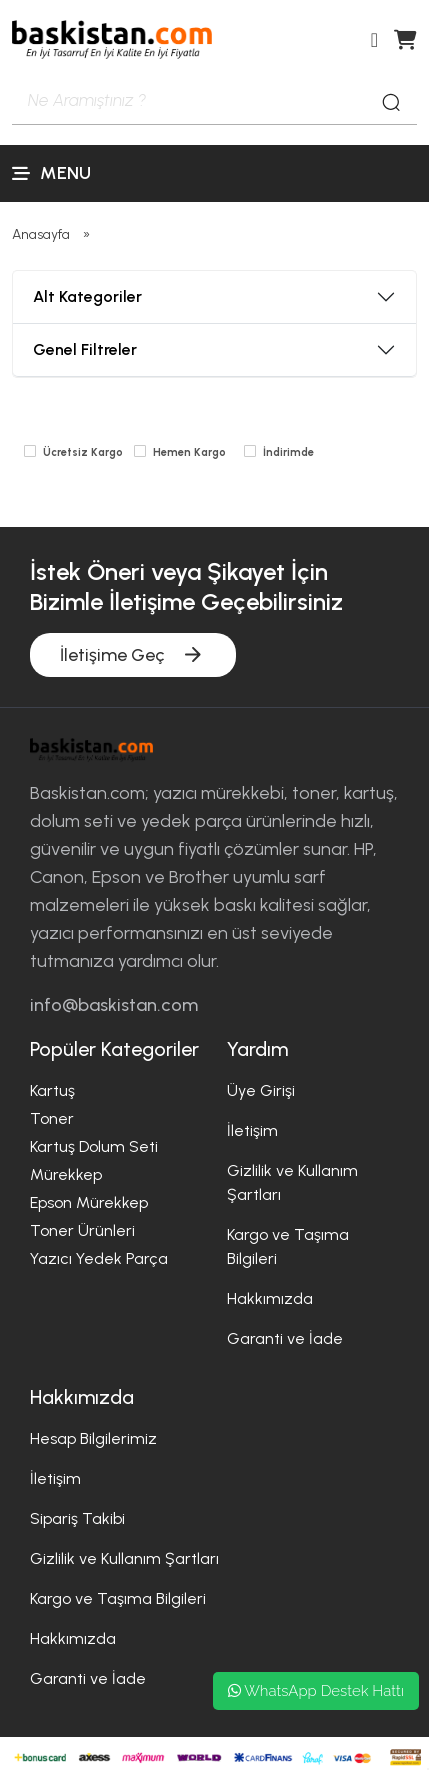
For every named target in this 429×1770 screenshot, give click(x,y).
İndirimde (288, 452)
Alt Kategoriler (87, 296)
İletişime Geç (133, 654)
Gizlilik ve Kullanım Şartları (124, 1558)
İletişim (252, 1130)
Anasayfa (41, 234)
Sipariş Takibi (77, 1518)
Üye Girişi (261, 1090)
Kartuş (52, 1090)
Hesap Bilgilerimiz (93, 1438)
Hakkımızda (270, 1298)
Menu (51, 173)
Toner (52, 1118)
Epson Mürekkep (89, 1202)
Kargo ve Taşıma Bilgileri (118, 1598)
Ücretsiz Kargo (83, 452)
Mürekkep (66, 1174)
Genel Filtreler (85, 349)
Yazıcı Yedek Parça (99, 1258)
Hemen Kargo (189, 452)
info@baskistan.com (114, 1005)
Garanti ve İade (285, 1338)
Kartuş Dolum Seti (94, 1146)
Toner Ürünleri (82, 1230)
